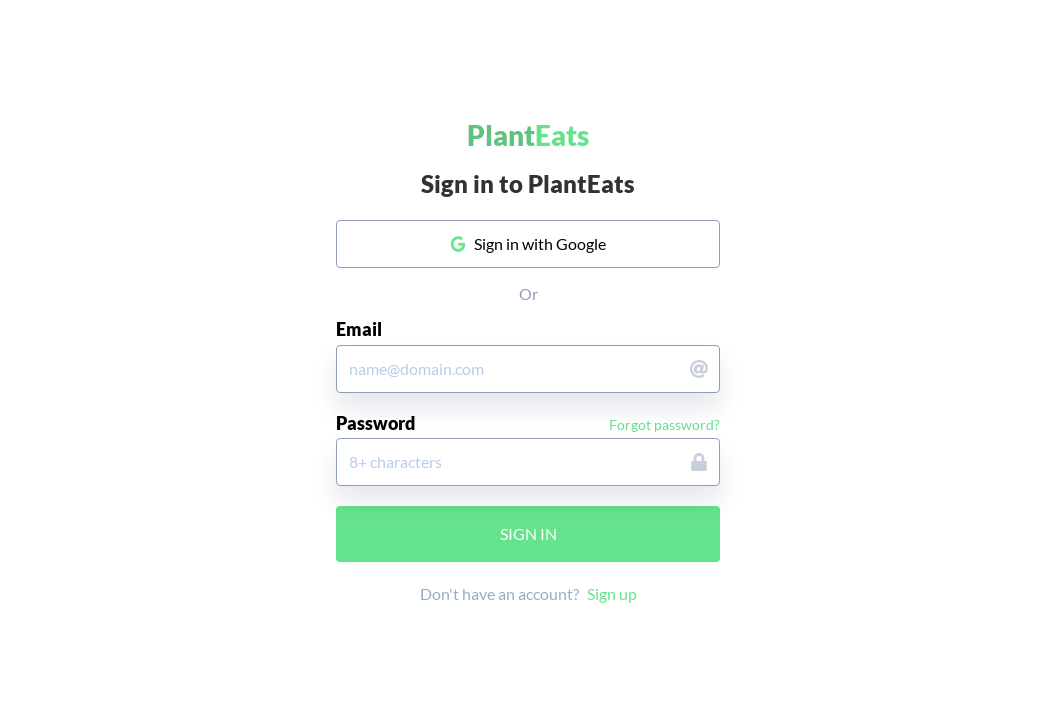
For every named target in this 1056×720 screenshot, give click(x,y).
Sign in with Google (528, 243)
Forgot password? (664, 424)
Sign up (612, 593)
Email (359, 329)
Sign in (528, 533)
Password (375, 423)
